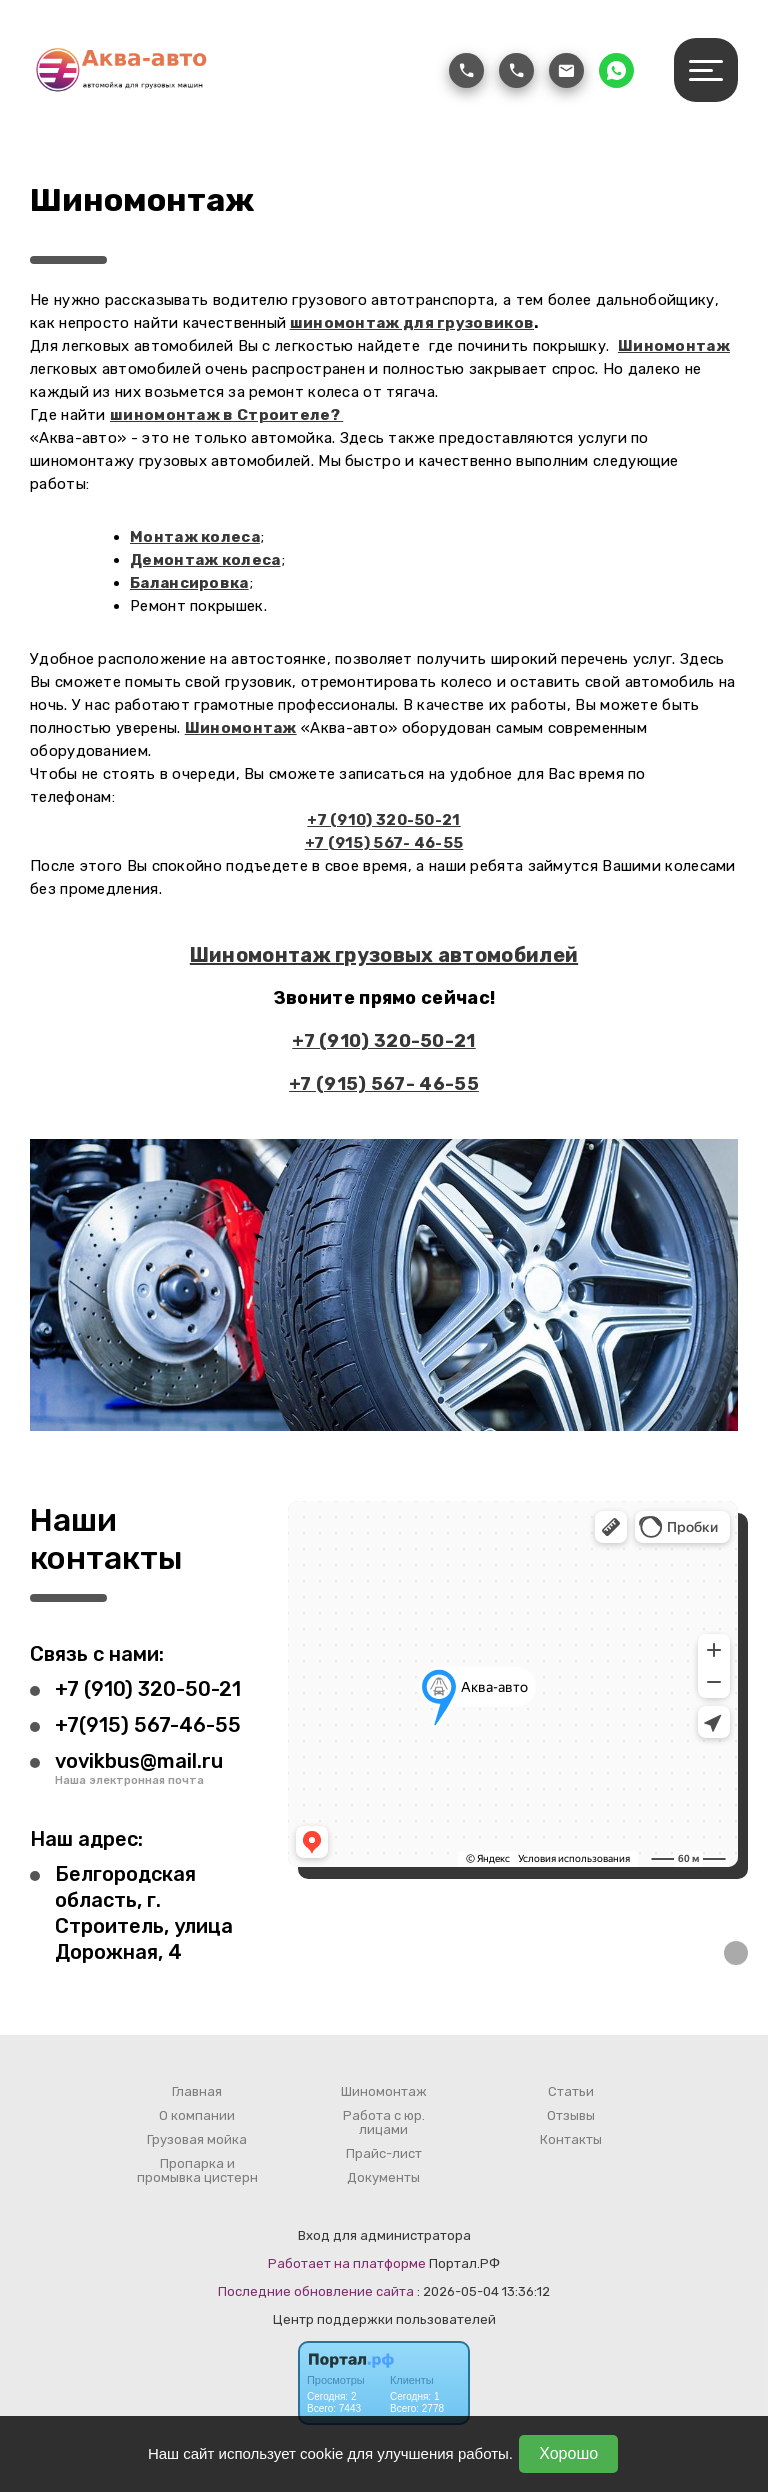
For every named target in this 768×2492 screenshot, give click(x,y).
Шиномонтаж (674, 346)
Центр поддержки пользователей (384, 2319)
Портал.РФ (464, 2263)
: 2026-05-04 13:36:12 (483, 2291)
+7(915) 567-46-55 (148, 1725)
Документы (383, 2178)
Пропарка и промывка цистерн (197, 2171)
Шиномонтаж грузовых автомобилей (384, 955)
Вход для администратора (384, 2235)
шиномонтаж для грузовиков (412, 323)
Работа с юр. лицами (384, 2123)
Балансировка (189, 583)
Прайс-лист (384, 2154)
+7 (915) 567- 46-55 (384, 843)
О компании (197, 2116)
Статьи (571, 2092)
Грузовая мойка (197, 2140)
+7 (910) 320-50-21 (383, 820)
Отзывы (571, 2116)
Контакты (571, 2140)
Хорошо (568, 2453)
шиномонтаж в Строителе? (226, 415)
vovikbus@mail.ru (139, 1761)
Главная (197, 2092)
